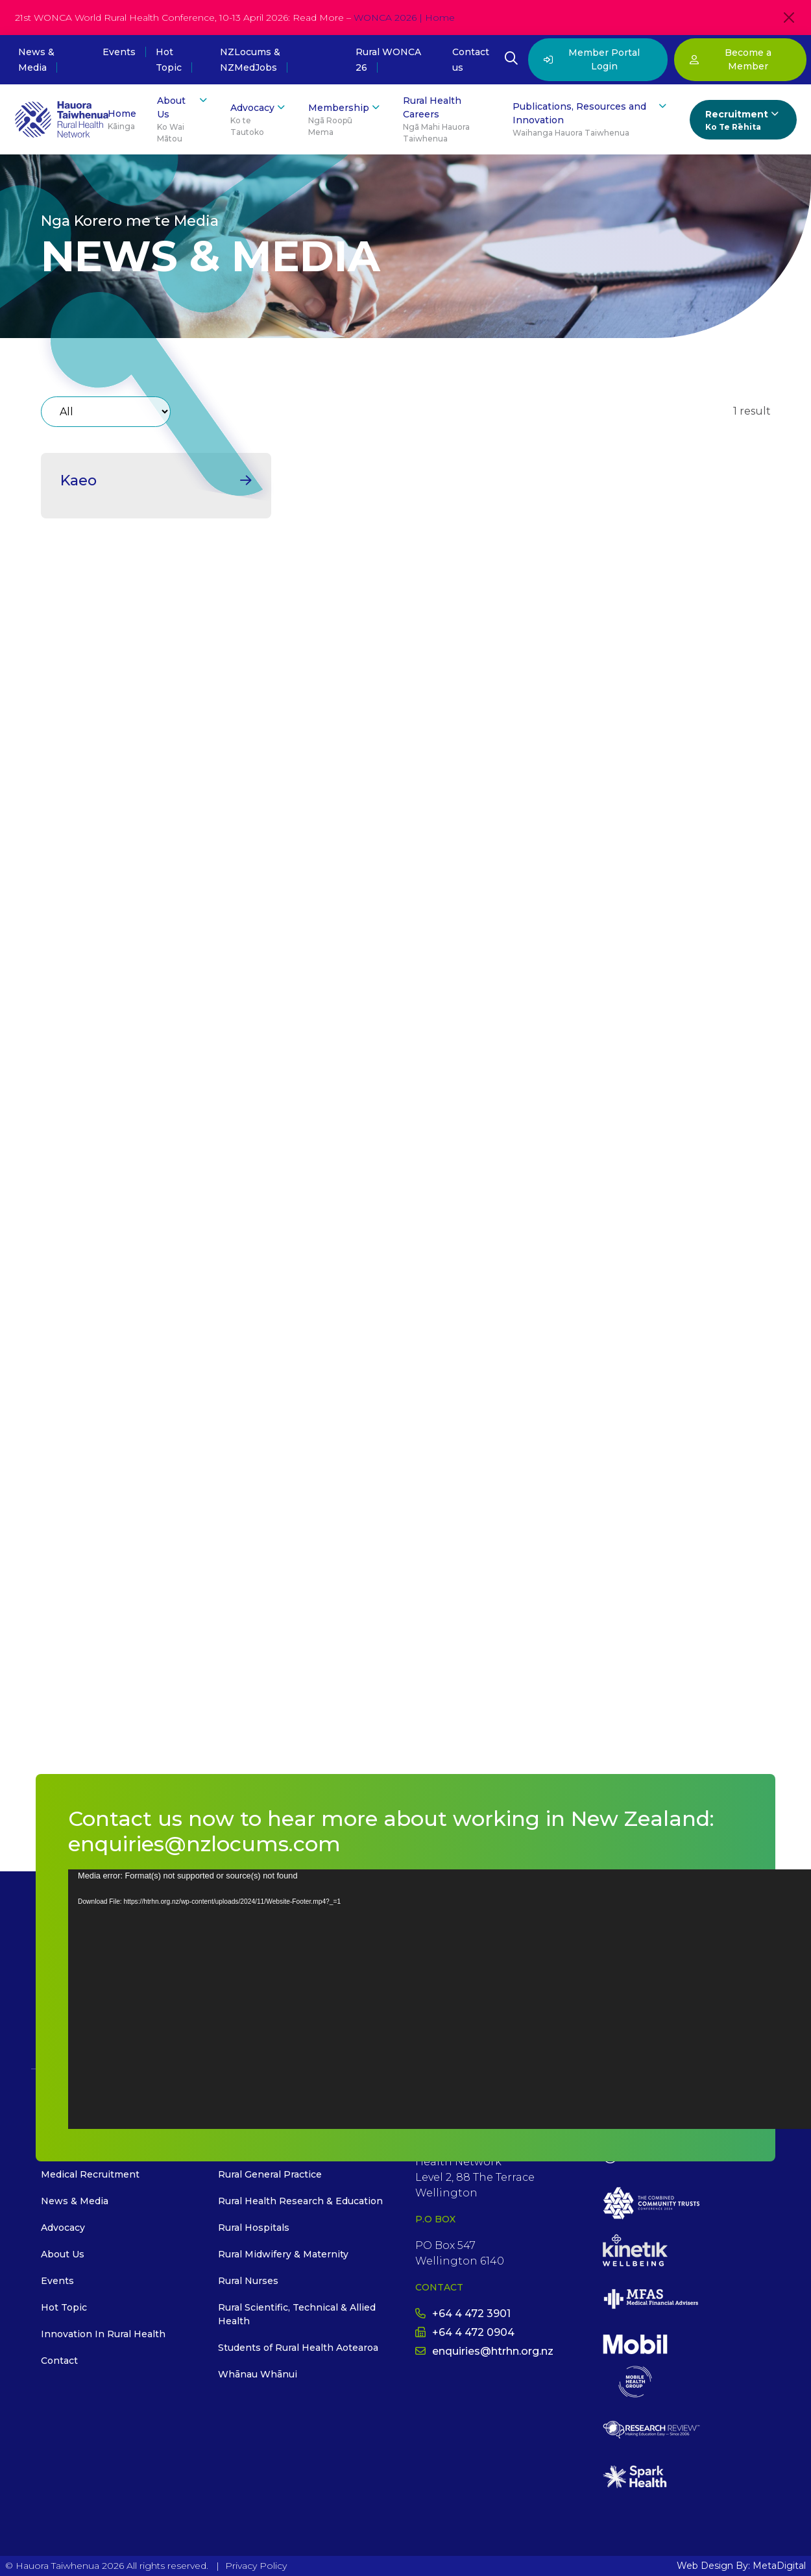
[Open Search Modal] (511, 59)
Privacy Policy (256, 2565)
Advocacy (258, 119)
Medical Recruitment (90, 2174)
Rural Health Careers (447, 120)
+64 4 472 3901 (463, 2313)
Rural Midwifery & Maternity (283, 2254)
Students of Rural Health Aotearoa (298, 2347)
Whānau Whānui (257, 2374)
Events (119, 52)
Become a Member (730, 59)
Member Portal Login (592, 59)
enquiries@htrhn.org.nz (484, 2351)
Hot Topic (64, 2307)
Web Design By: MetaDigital (741, 2565)
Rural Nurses (248, 2281)
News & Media (74, 2201)
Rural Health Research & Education (300, 2201)
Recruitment (743, 120)
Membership (345, 119)
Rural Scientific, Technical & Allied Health (297, 2314)
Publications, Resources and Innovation (591, 119)
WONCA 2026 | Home (404, 17)
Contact (59, 2360)
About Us (183, 119)
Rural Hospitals (253, 2227)
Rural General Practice (270, 2174)
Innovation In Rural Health (103, 2334)
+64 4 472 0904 (464, 2332)
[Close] (789, 17)
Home (122, 120)
